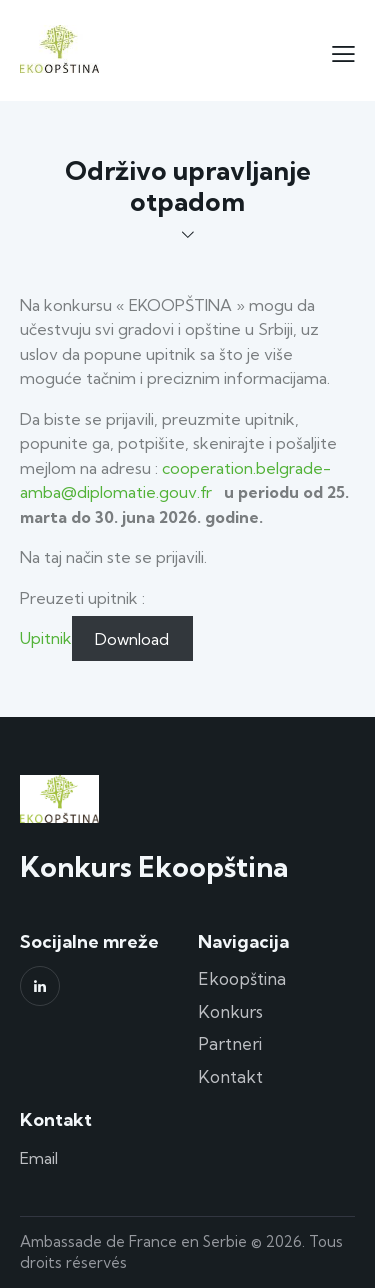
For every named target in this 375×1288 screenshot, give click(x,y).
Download (132, 638)
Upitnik (46, 638)
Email (39, 1158)
